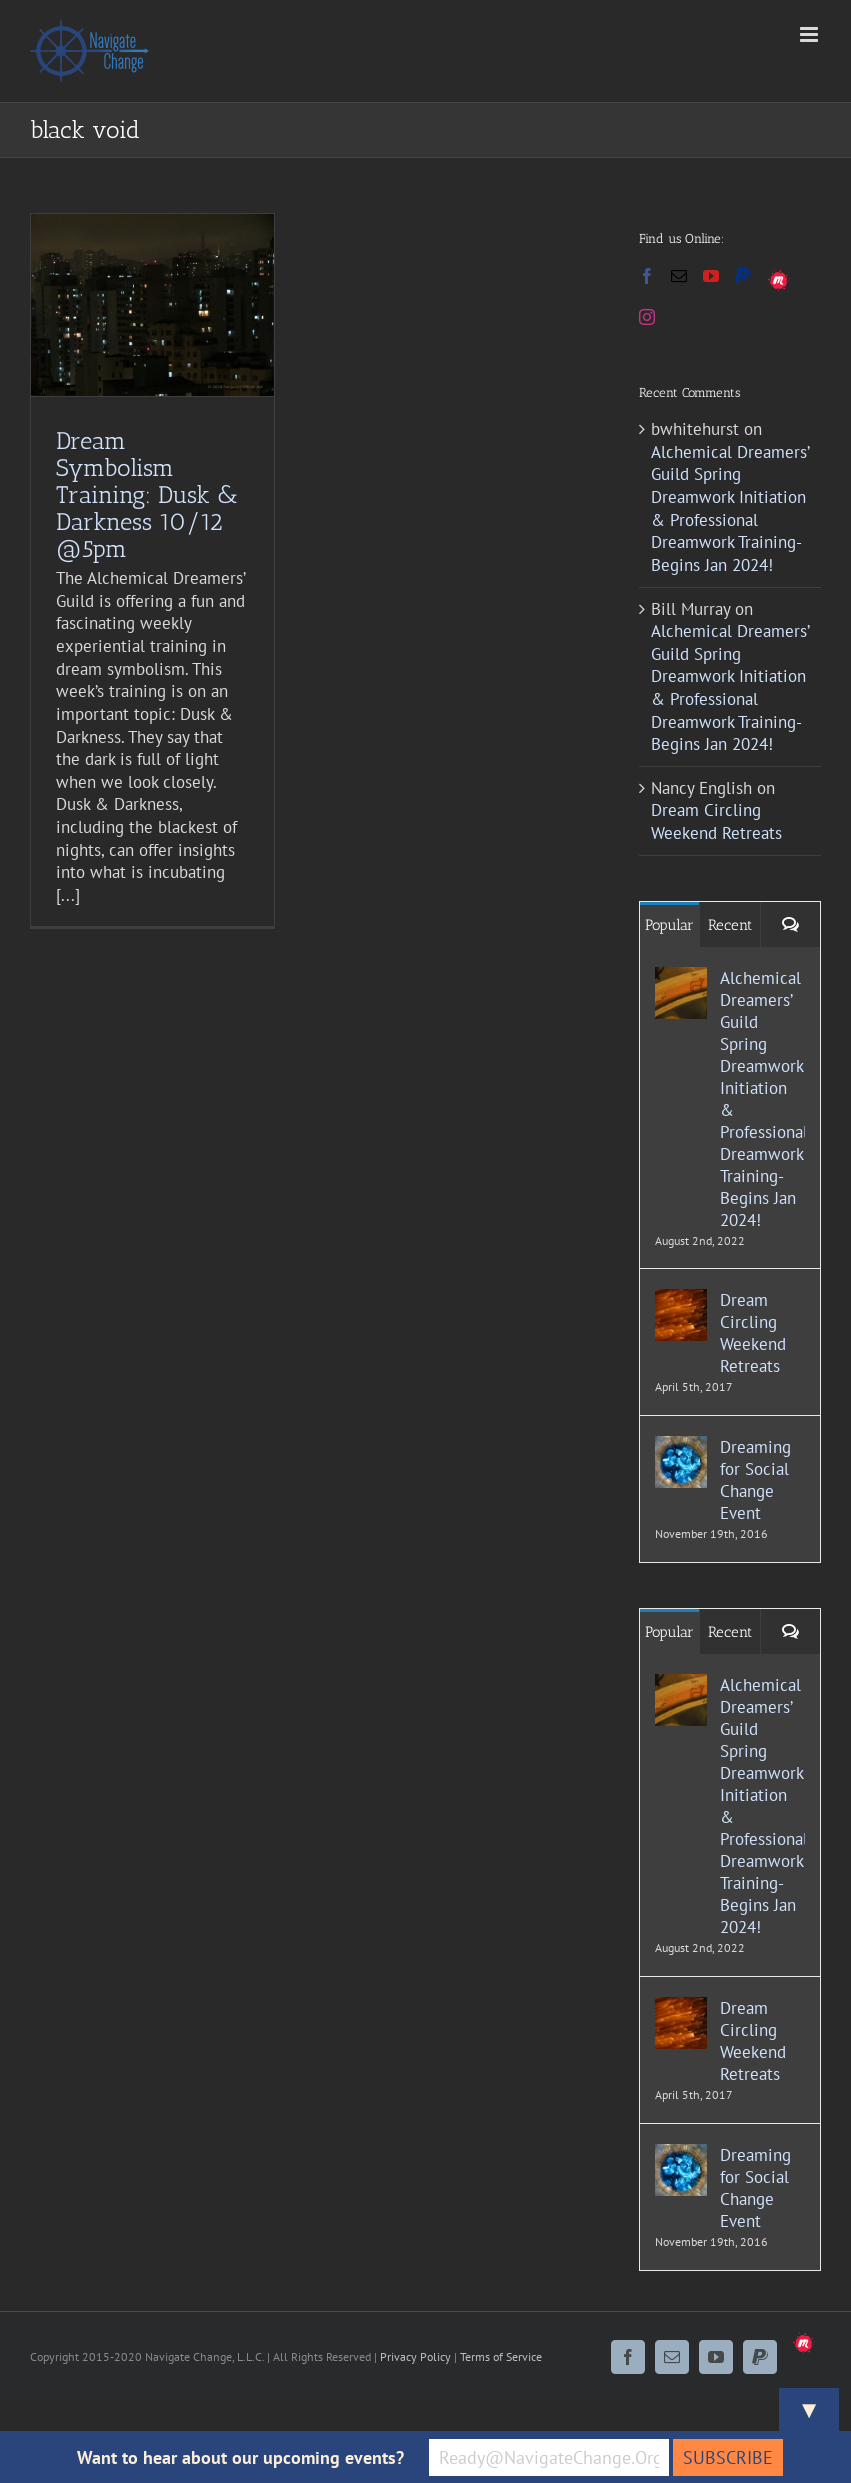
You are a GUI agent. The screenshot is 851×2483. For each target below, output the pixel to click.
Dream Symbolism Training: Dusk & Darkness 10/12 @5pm (147, 494)
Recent (730, 925)
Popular (669, 925)
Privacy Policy (415, 2356)
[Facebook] (647, 276)
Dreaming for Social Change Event (755, 1480)
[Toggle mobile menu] (810, 34)
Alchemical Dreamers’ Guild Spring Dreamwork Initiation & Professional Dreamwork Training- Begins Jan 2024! (730, 508)
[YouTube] (711, 276)
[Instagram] (647, 317)
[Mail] (679, 276)
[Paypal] (743, 276)
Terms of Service (501, 2356)
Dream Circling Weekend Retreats (716, 821)
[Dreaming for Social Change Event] (681, 1447)
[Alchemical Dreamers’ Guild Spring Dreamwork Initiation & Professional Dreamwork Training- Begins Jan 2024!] (681, 978)
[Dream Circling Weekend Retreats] (681, 1300)
